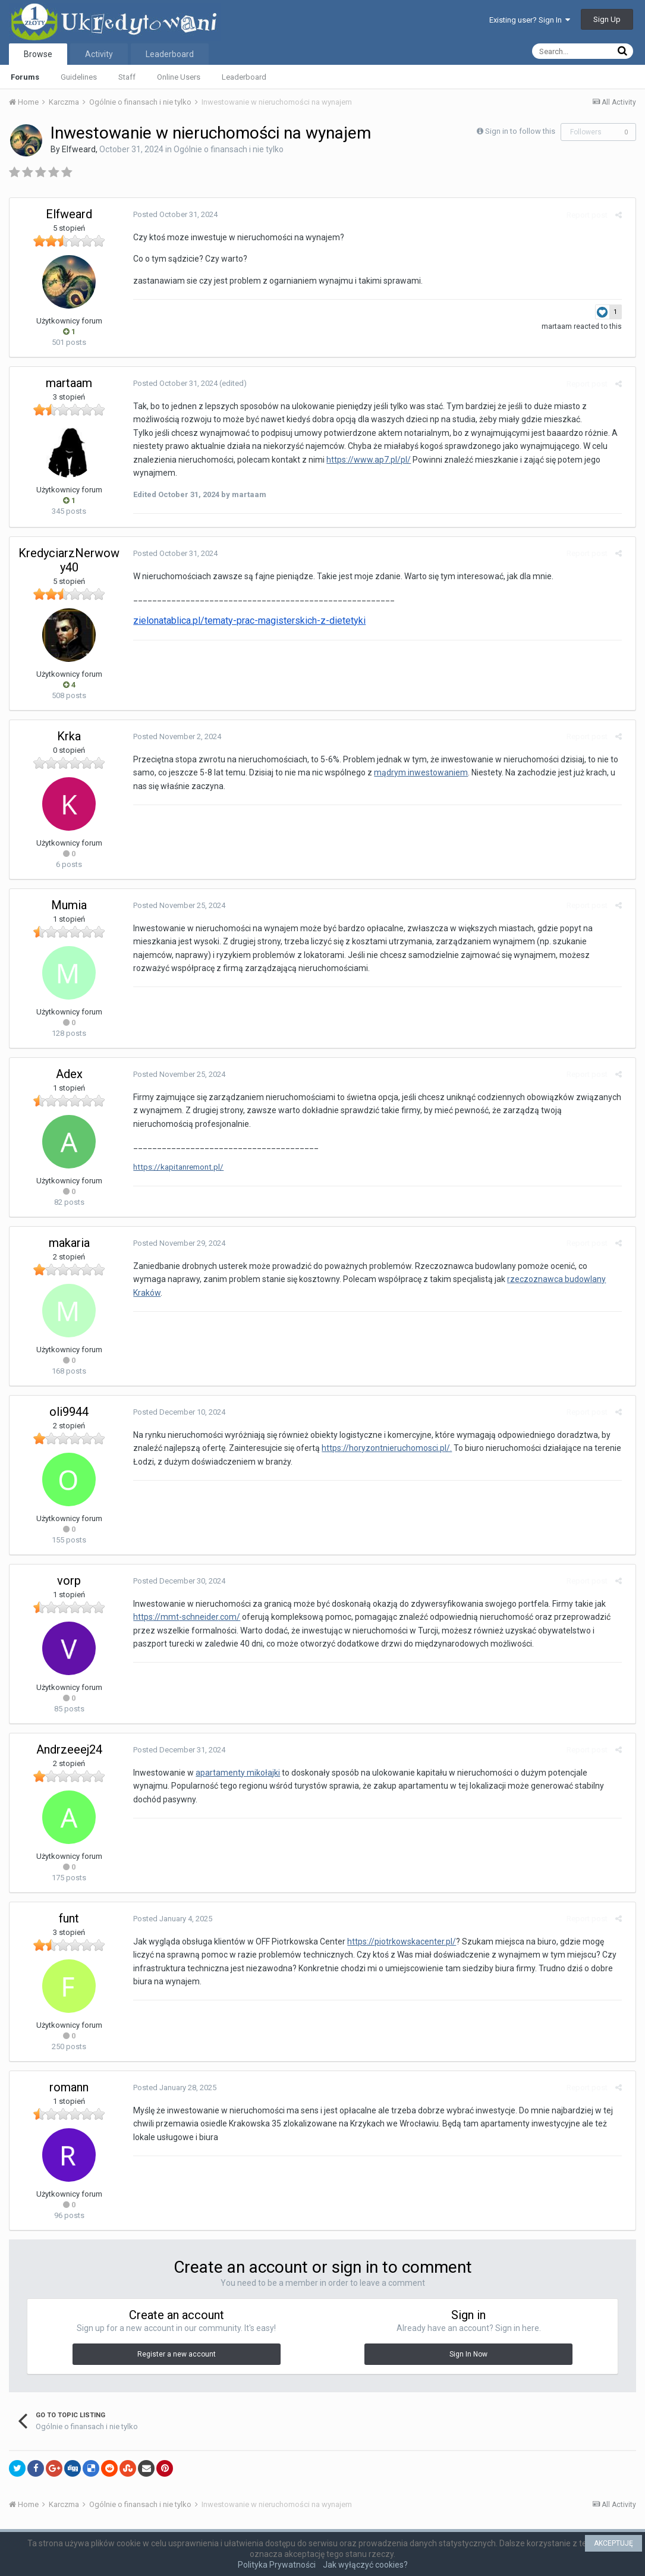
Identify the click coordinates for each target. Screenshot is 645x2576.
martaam (561, 326)
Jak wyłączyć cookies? (365, 2564)
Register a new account (176, 2354)
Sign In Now (468, 2354)
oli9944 (69, 1412)
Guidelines (79, 77)
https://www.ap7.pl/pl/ (364, 459)
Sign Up (607, 19)
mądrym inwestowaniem (416, 772)
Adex (69, 1074)
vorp (69, 1580)
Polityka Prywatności (277, 2564)
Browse (38, 54)
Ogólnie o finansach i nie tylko (229, 149)
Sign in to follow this (520, 131)
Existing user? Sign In (529, 19)
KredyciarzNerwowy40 (68, 560)
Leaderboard (244, 77)
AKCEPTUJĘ (613, 2543)
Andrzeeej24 (69, 1749)
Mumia (69, 905)
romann (69, 2087)
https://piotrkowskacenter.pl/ (396, 1941)
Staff (127, 77)
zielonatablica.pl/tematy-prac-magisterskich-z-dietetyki (244, 620)
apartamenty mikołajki (233, 1772)
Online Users (178, 77)
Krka (69, 736)
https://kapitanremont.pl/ (173, 1167)
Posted (170, 214)
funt (69, 1918)
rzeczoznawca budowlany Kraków (532, 1279)
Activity (99, 54)
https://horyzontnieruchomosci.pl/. (382, 1448)
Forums (25, 77)
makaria (69, 1243)
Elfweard (79, 149)
